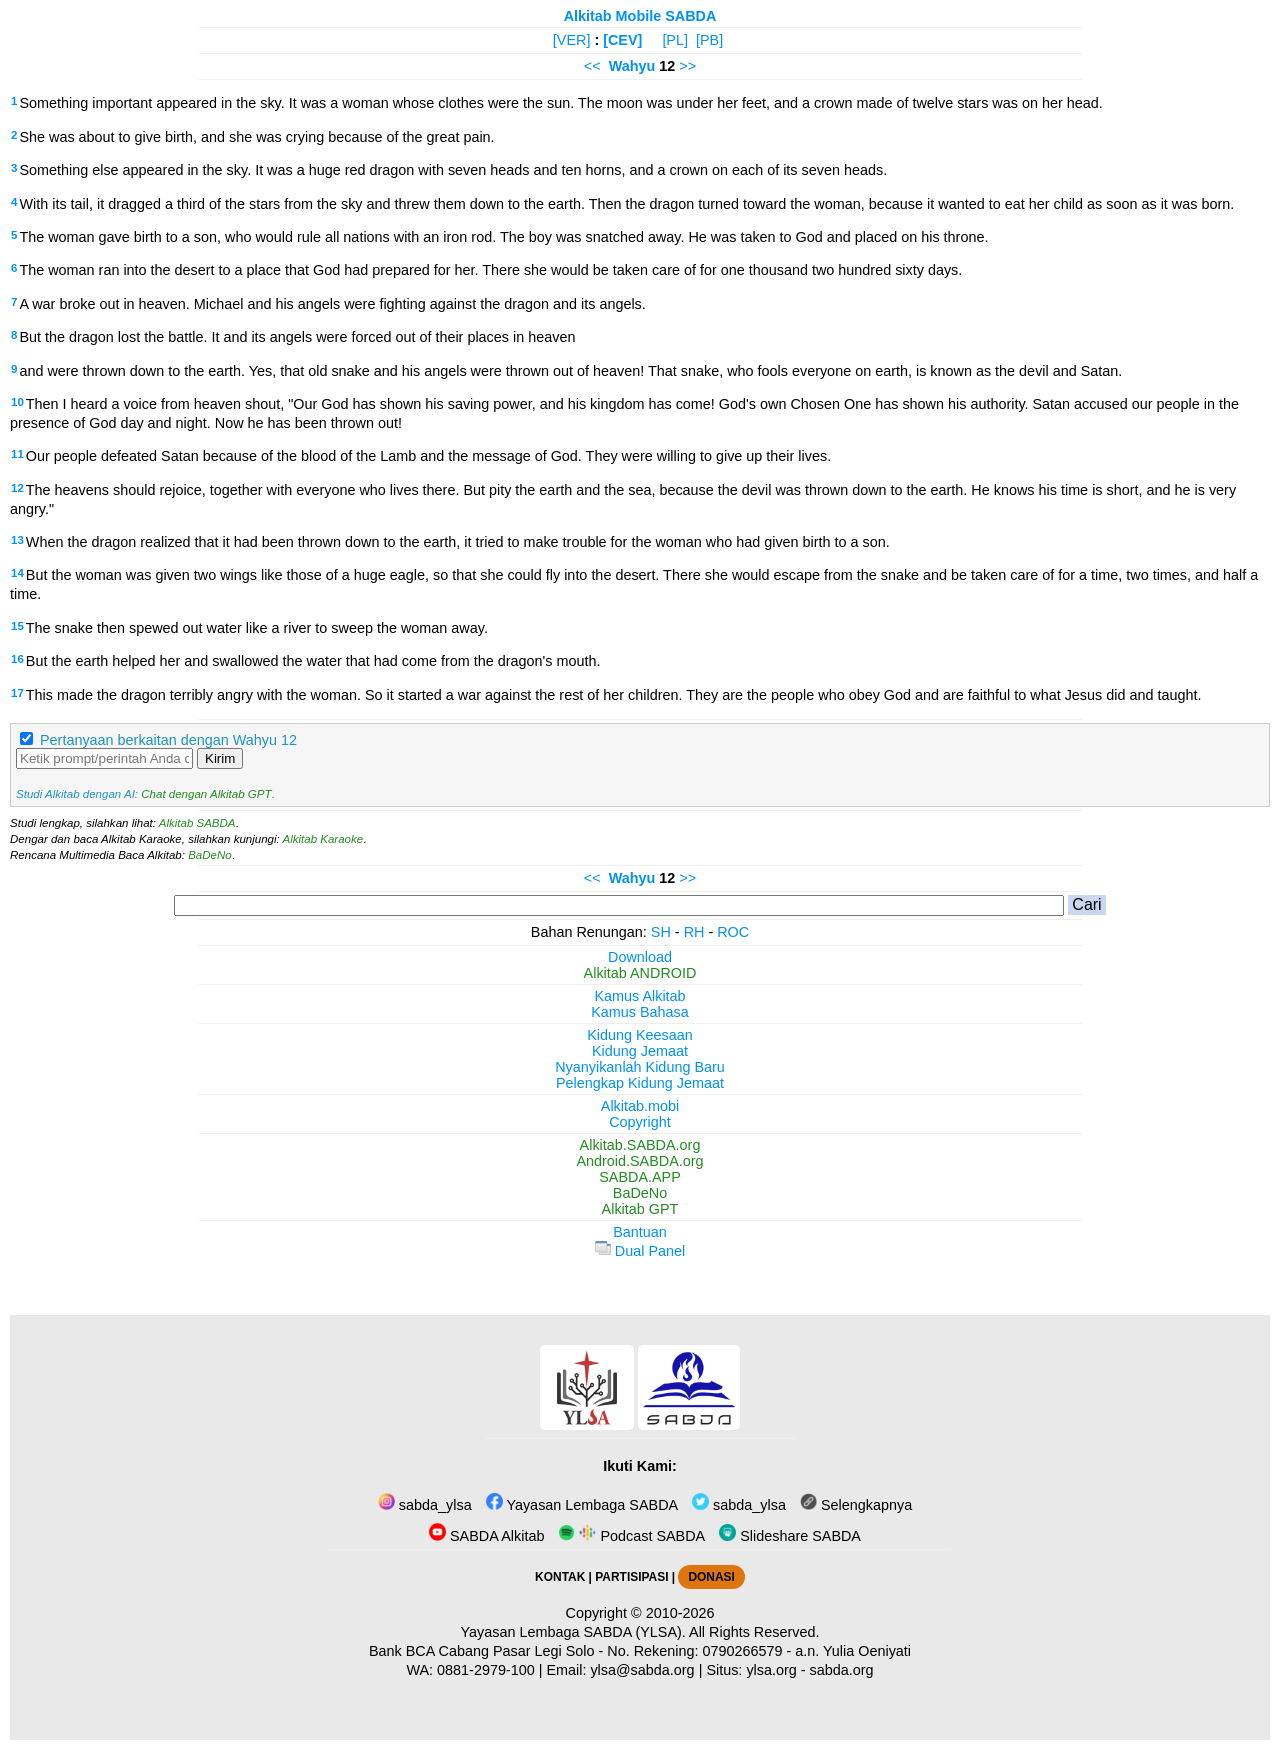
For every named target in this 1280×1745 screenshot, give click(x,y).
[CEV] (622, 40)
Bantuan (640, 1232)
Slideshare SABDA (790, 1536)
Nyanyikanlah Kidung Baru (640, 1067)
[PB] (709, 40)
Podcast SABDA (631, 1536)
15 (17, 626)
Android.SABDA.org (639, 1161)
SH (661, 932)
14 (17, 573)
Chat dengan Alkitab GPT (206, 794)
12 (17, 488)
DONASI (711, 1577)
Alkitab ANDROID (640, 973)
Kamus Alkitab (639, 996)
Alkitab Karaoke (323, 839)
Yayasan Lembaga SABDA (582, 1505)
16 (17, 659)
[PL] (675, 40)
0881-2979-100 (486, 1670)
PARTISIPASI (631, 1577)
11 (17, 454)
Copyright (640, 1122)
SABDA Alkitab (486, 1536)
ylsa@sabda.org (642, 1670)
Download (640, 957)
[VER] (572, 40)
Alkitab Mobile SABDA (640, 16)
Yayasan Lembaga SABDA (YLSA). (573, 1632)
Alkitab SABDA (197, 823)
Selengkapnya (856, 1505)
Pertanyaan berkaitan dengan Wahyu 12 (168, 740)
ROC (733, 932)
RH (694, 932)
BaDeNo (210, 855)
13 (17, 540)
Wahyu (632, 66)
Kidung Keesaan (640, 1035)
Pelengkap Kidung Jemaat (640, 1083)
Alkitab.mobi (640, 1106)
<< (592, 66)
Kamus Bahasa (640, 1012)
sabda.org (842, 1670)
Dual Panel (640, 1251)
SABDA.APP (640, 1177)
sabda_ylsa (425, 1505)
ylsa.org (771, 1670)
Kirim (220, 758)
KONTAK (560, 1577)
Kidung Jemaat (640, 1051)
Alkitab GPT (640, 1209)
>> (687, 66)
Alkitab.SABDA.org (640, 1145)
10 (17, 402)
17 (17, 693)
